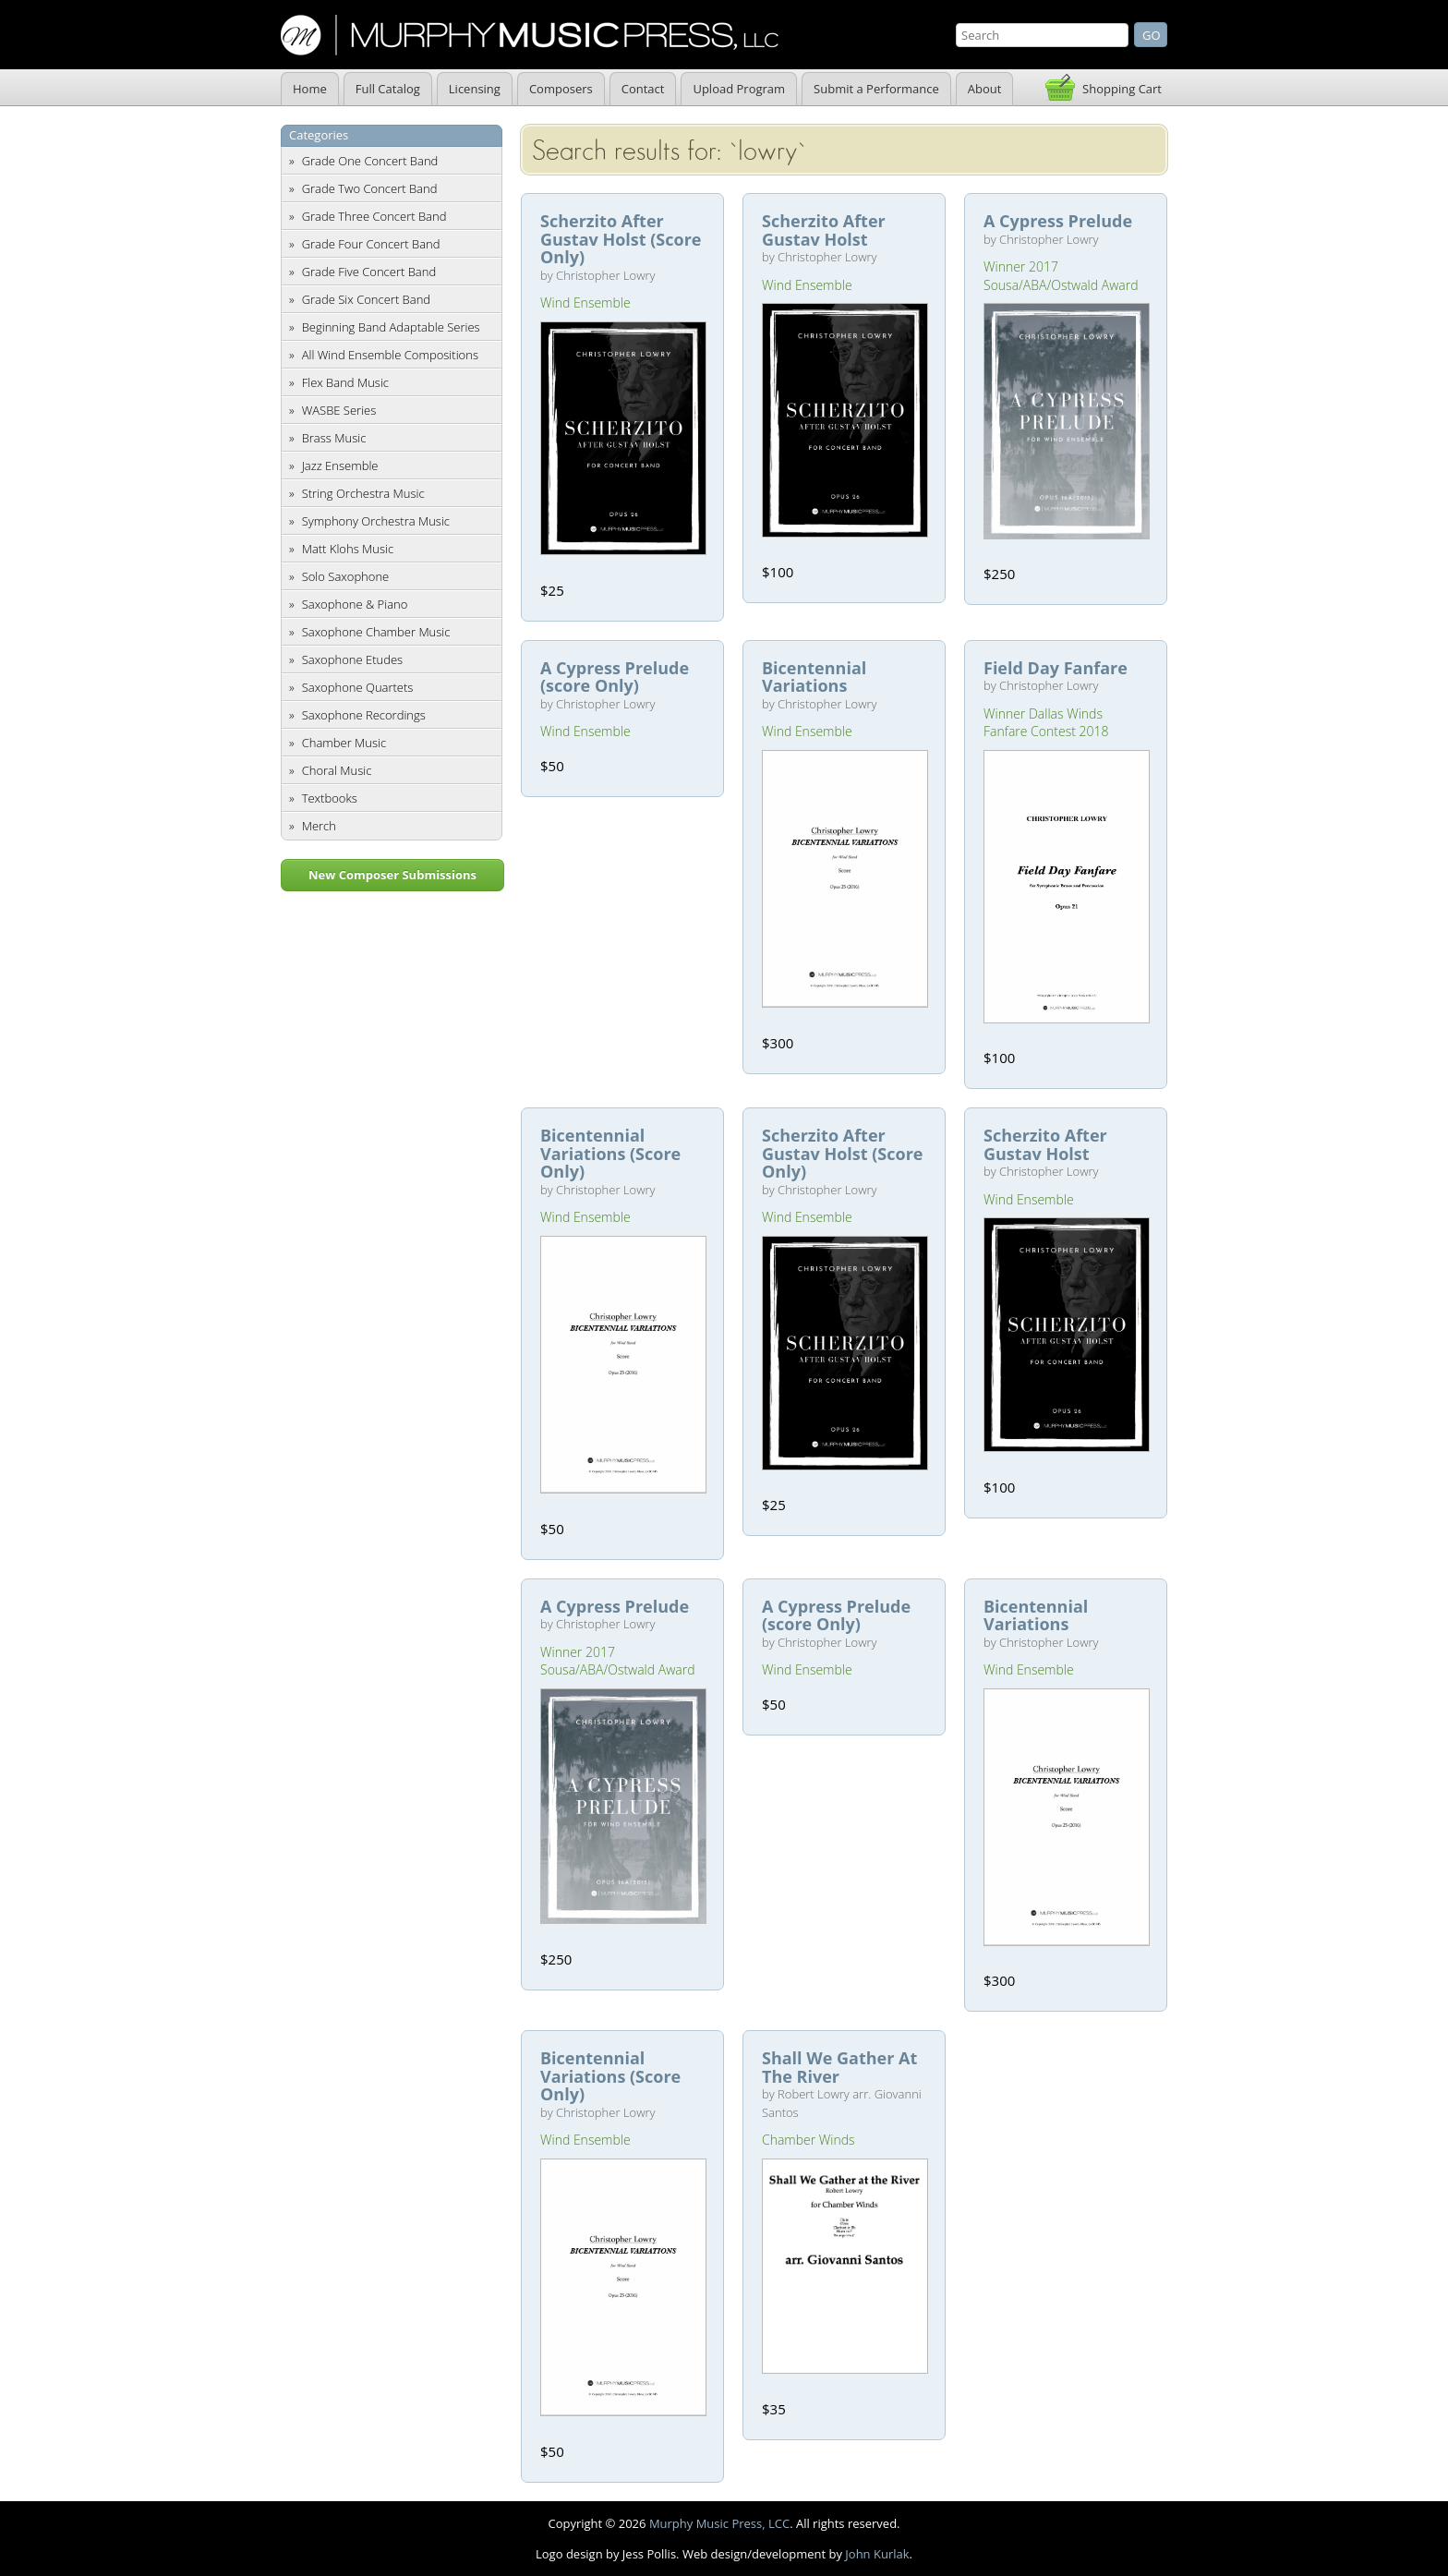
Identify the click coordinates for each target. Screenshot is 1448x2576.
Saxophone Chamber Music (376, 631)
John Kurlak (877, 2554)
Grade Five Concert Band (369, 271)
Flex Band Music (345, 382)
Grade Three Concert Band (374, 216)
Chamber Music (344, 742)
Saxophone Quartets (358, 687)
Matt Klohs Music (347, 548)
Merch (319, 825)
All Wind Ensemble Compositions (390, 354)
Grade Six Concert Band (366, 299)
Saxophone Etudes (352, 659)
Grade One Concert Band (370, 160)
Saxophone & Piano (355, 604)
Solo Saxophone (346, 576)
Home (310, 88)
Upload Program (739, 88)
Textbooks (329, 798)
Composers (561, 88)
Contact (643, 88)
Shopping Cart (1122, 88)
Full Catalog (388, 88)
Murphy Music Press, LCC (719, 2523)
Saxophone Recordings (364, 715)
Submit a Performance (876, 88)
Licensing (475, 88)
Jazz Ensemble (340, 465)
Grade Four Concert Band (371, 244)
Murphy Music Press (529, 35)
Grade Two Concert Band (370, 188)
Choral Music (337, 770)
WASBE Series (339, 410)
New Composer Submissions (392, 874)
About (985, 88)
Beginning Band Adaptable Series (391, 327)
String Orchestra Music (363, 493)
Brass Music (334, 437)
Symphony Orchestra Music (376, 521)
